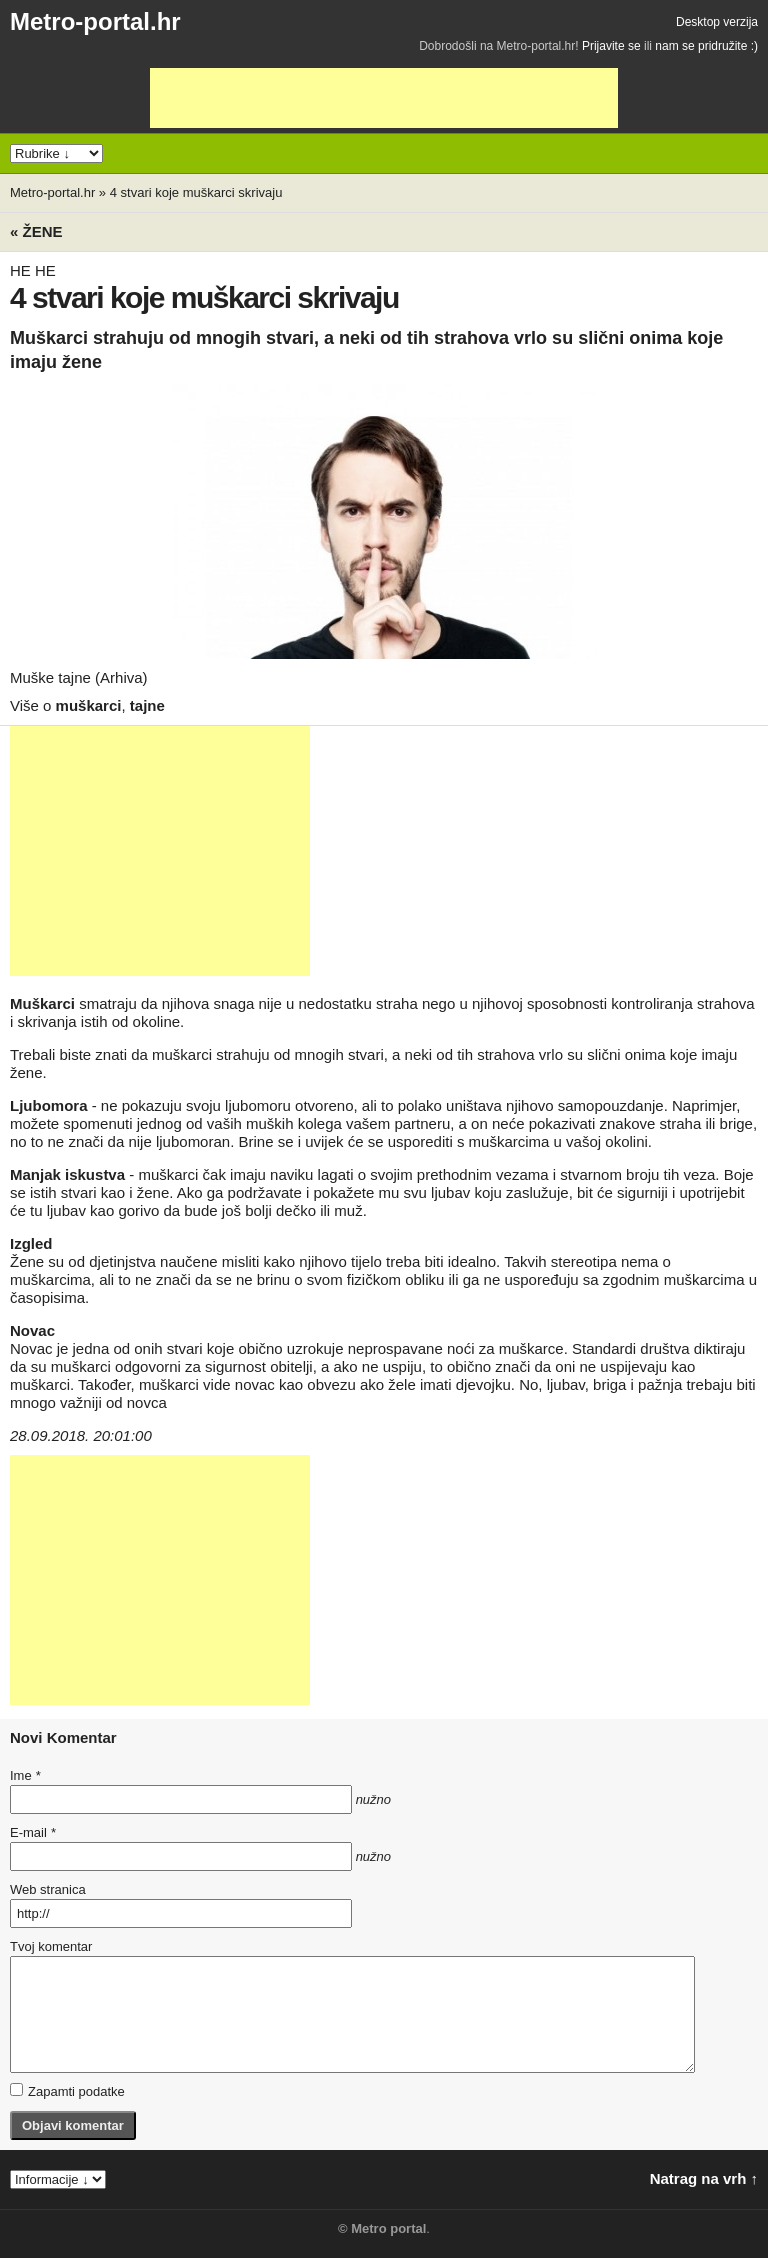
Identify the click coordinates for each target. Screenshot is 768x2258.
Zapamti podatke (67, 2091)
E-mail (33, 1832)
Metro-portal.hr (95, 21)
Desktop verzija (717, 22)
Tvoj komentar (51, 1946)
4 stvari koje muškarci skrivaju (196, 192)
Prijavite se (611, 46)
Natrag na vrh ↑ (704, 2178)
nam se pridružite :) (706, 46)
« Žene (36, 231)
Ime (25, 1775)
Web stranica (48, 1889)
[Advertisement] (384, 98)
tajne (147, 705)
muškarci (89, 705)
